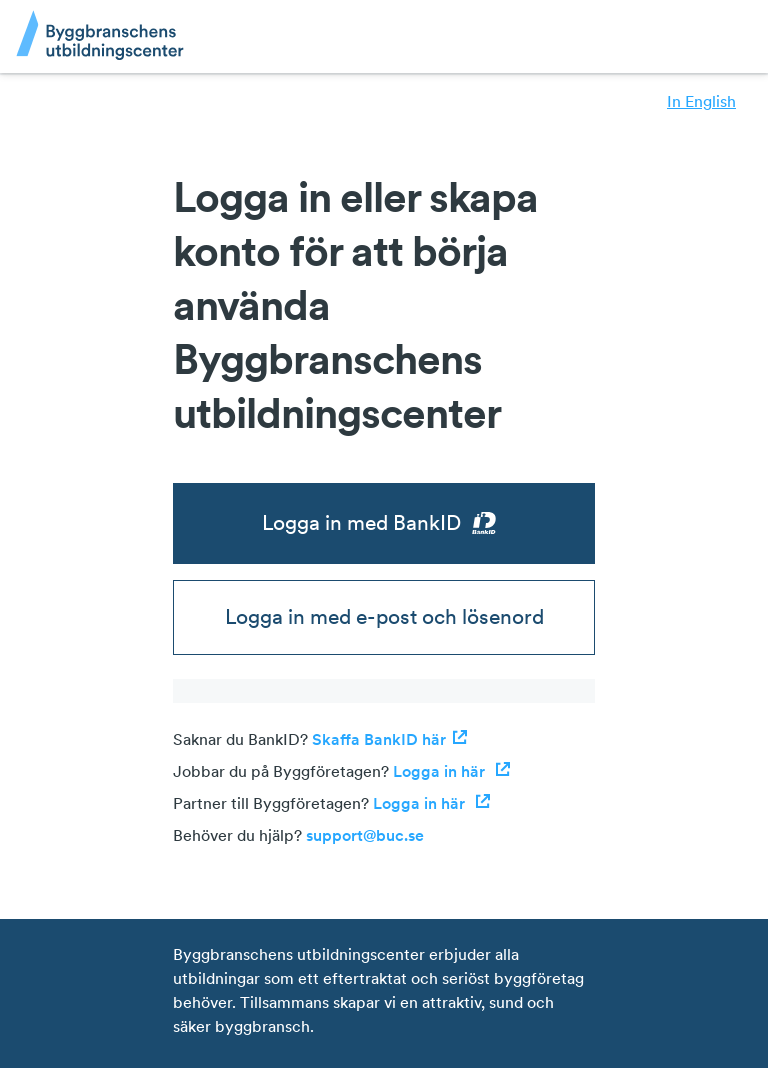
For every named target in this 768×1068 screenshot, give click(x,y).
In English (701, 101)
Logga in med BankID (384, 523)
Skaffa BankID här (390, 739)
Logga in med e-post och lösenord (384, 616)
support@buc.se (365, 835)
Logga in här (452, 771)
